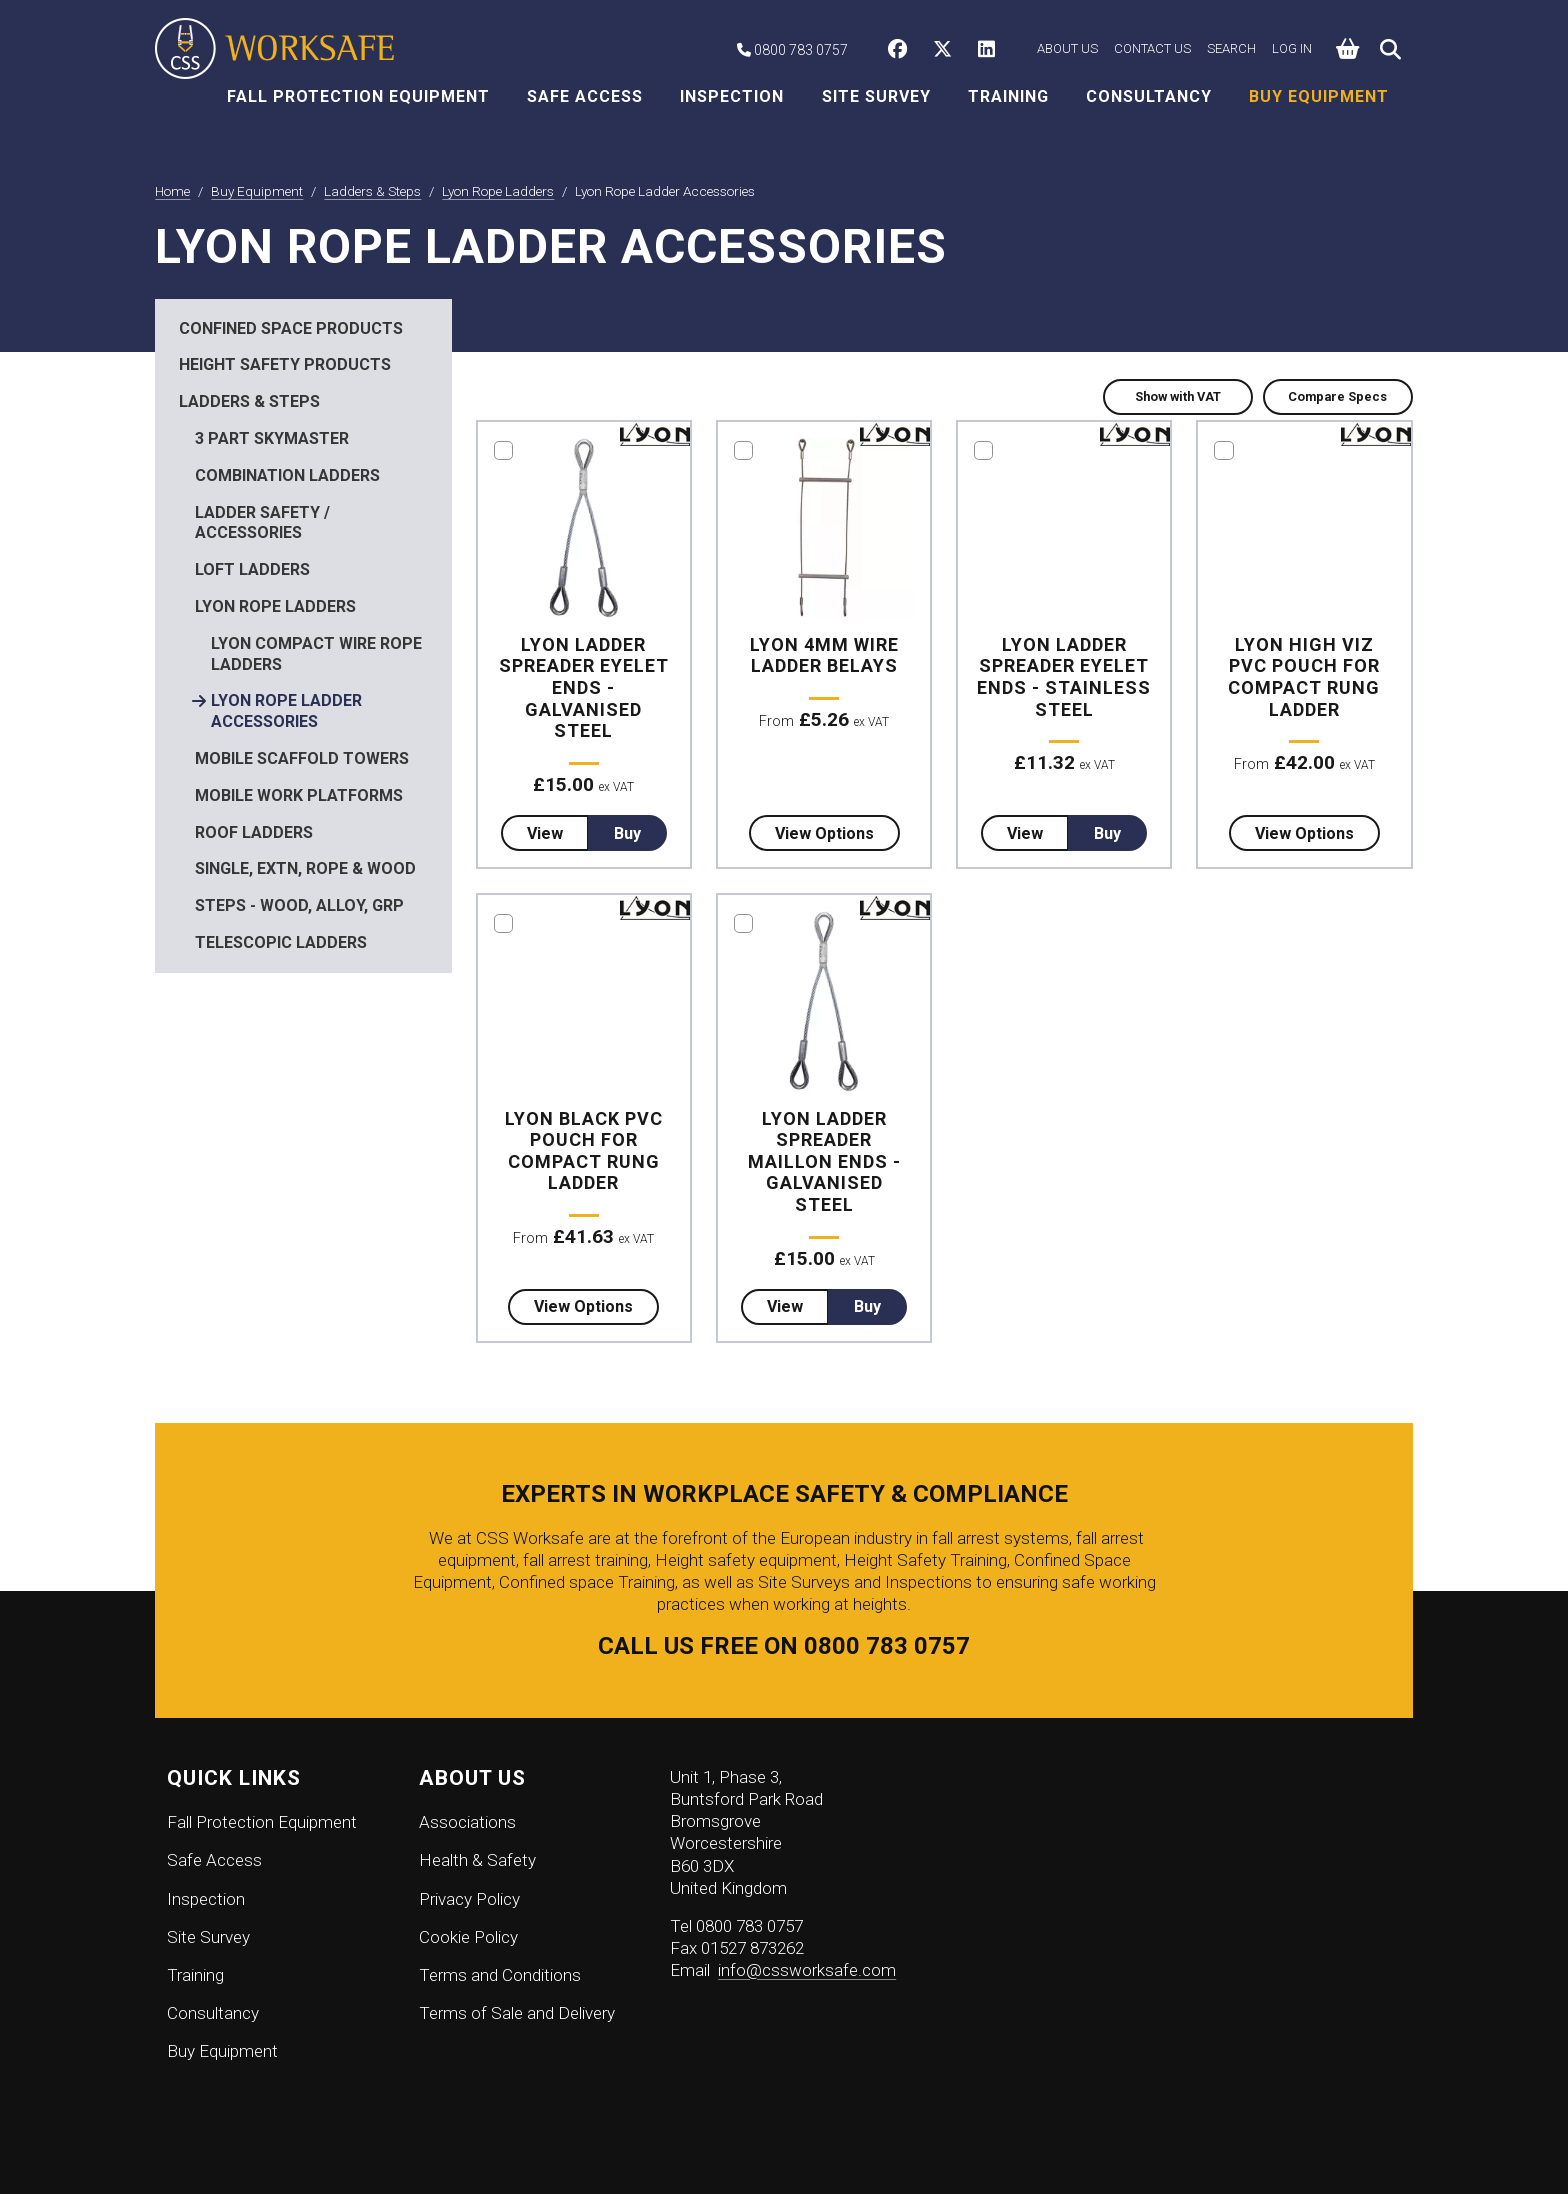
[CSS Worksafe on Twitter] (947, 51)
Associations (467, 1822)
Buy (627, 833)
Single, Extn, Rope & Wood (305, 868)
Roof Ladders (254, 832)
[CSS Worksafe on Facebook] (902, 51)
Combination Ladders (287, 475)
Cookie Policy (468, 1937)
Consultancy (1149, 96)
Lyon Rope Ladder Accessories (286, 711)
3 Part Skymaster (272, 438)
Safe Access (585, 96)
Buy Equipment (1319, 96)
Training (1008, 96)
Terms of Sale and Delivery (517, 2013)
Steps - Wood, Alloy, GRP (299, 905)
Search (1231, 48)
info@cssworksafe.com (807, 1970)
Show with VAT (1178, 396)
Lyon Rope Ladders (275, 606)
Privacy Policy (469, 1899)
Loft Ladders (252, 569)
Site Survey (876, 96)
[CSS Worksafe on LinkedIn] (991, 51)
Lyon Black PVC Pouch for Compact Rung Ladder (584, 1151)
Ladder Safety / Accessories (262, 523)
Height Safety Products (285, 364)
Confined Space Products (291, 328)
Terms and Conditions (500, 1975)
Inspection (732, 96)
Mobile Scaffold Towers (302, 758)
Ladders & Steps (249, 401)
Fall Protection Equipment (358, 96)
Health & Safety (477, 1860)
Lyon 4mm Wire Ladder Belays (824, 655)
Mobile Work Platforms (299, 795)
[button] (1348, 49)
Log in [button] (1292, 48)
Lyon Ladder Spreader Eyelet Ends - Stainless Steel (1064, 677)
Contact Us (1152, 48)
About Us (1067, 48)
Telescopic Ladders (281, 942)
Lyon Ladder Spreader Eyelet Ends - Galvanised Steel (584, 687)
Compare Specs (1337, 396)
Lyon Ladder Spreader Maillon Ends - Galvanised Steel (824, 1161)
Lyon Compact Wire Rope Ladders (316, 654)
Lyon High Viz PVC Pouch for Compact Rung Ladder (1304, 677)
